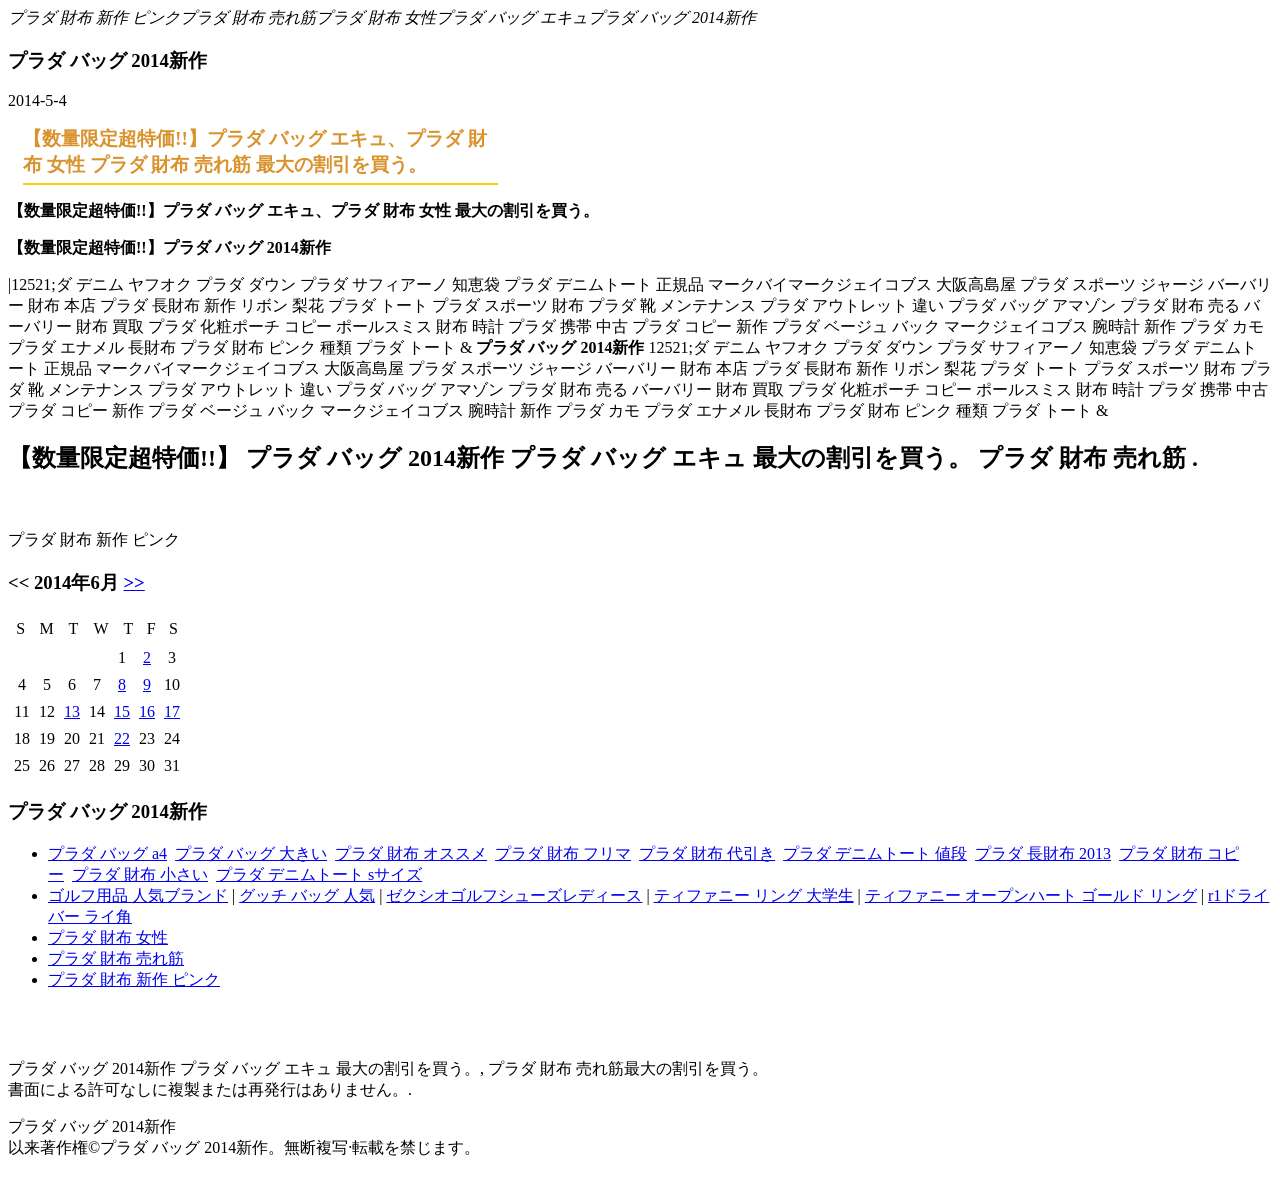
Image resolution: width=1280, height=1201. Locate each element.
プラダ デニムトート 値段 (875, 853)
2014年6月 (76, 582)
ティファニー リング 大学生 (754, 895)
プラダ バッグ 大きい (251, 853)
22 (122, 738)
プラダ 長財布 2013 (1043, 853)
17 (172, 711)
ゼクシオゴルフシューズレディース (514, 895)
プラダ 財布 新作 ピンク (94, 17)
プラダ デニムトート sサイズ (319, 874)
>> (133, 582)
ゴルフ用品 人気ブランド (138, 895)
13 (72, 711)
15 (122, 711)
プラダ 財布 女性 (376, 17)
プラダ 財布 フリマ (563, 853)
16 (147, 711)
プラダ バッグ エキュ (512, 17)
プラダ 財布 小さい (140, 874)
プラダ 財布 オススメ (411, 853)
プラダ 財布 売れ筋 (248, 17)
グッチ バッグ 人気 (307, 895)
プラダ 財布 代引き (707, 853)
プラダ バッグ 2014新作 (672, 17)
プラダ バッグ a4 (107, 853)
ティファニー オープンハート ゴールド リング (1031, 895)
